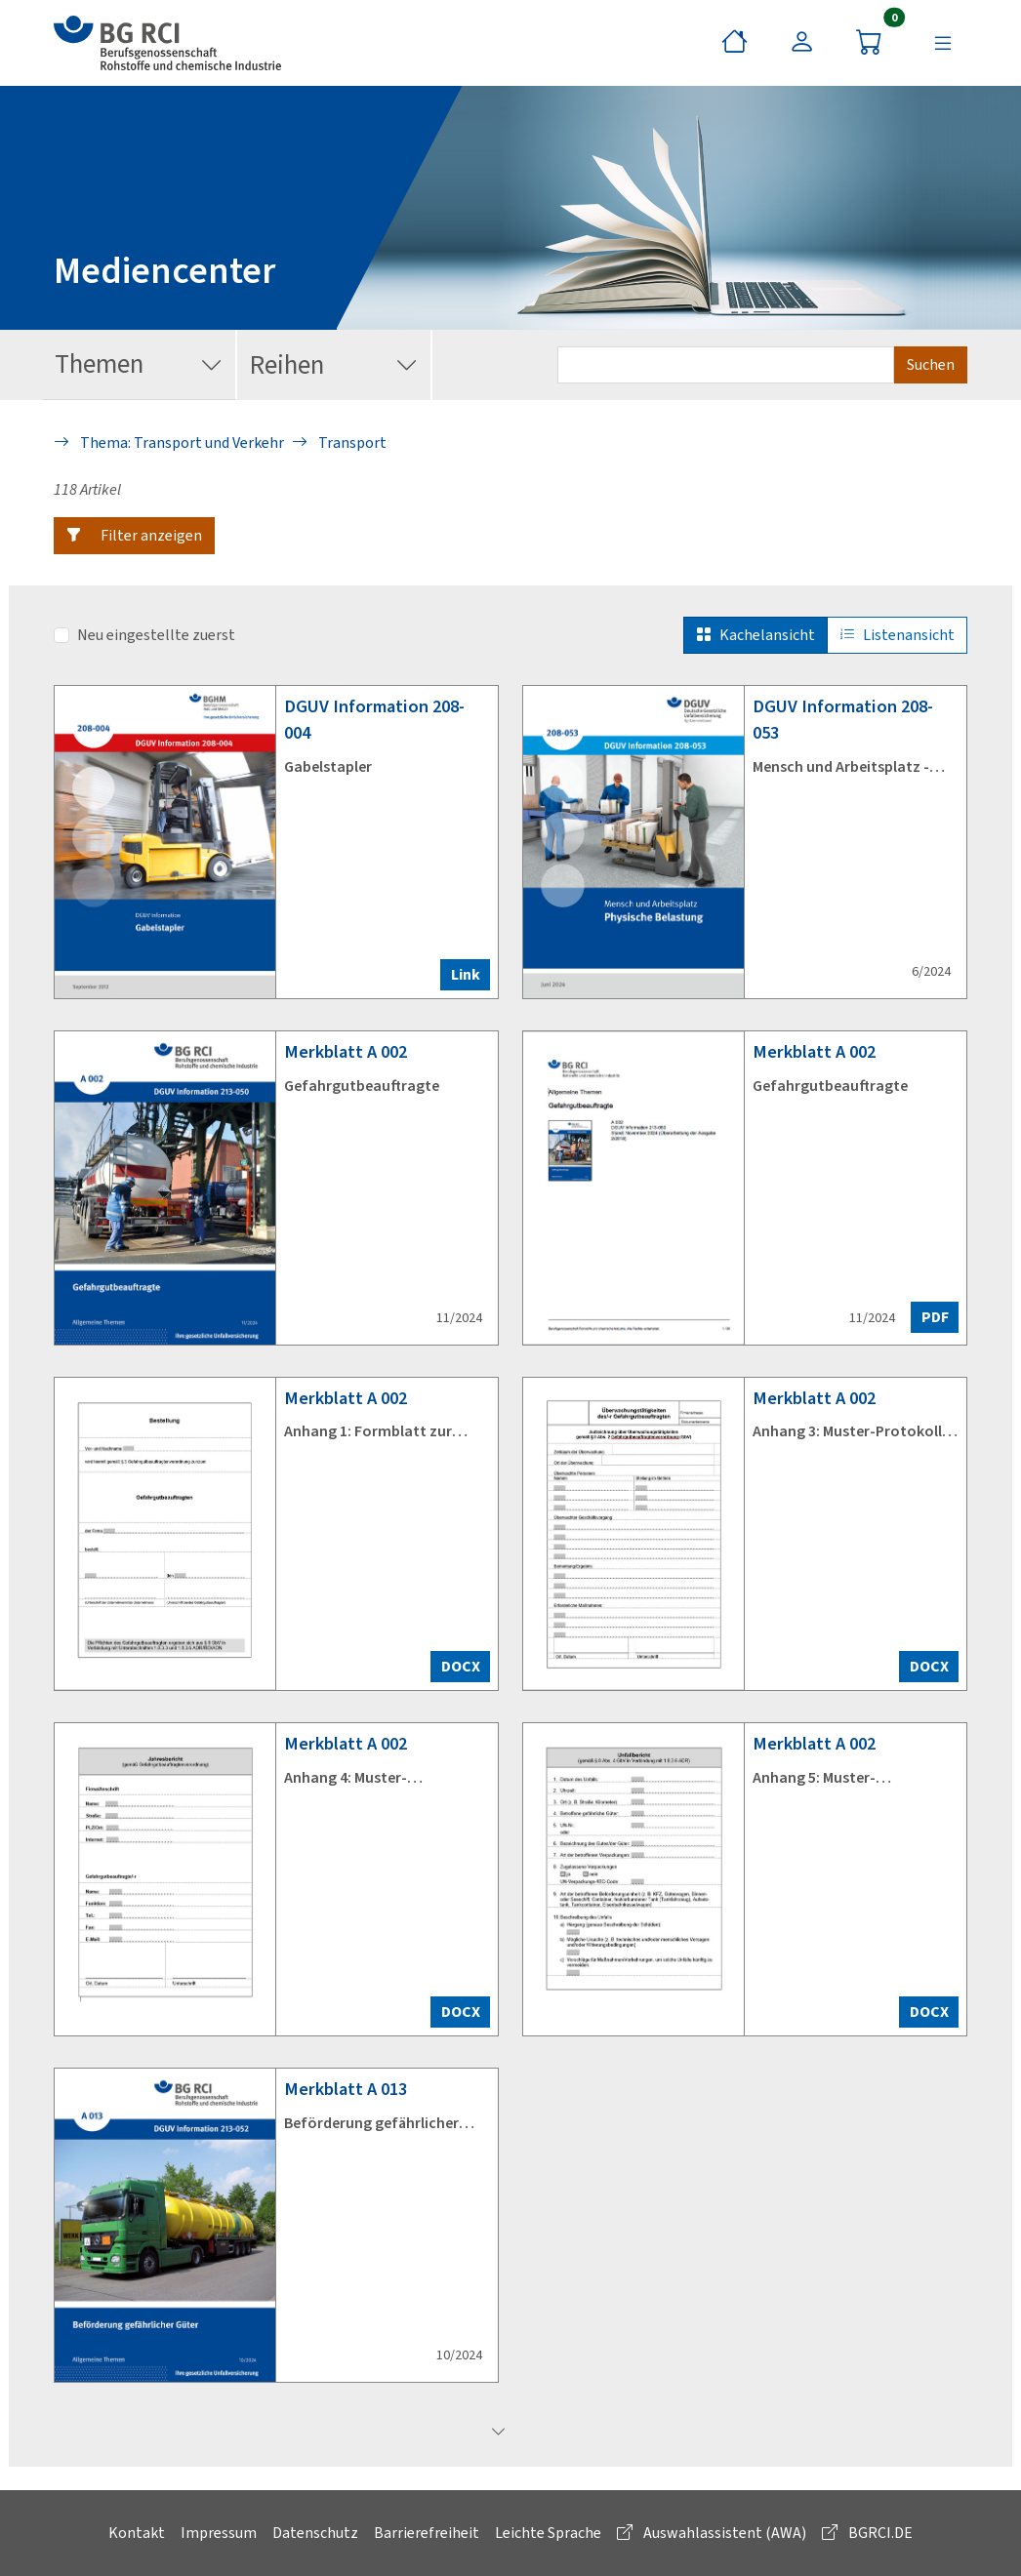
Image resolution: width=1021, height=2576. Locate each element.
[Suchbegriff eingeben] (725, 364)
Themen (139, 364)
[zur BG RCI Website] (167, 43)
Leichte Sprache (548, 2532)
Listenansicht (897, 634)
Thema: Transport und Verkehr (169, 442)
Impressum (219, 2532)
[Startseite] (734, 43)
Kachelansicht (755, 634)
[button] (134, 535)
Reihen (334, 365)
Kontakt (136, 2532)
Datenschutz (315, 2532)
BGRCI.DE (867, 2532)
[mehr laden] (498, 2432)
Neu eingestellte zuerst (156, 634)
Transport (339, 442)
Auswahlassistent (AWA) (711, 2532)
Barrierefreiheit (426, 2532)
